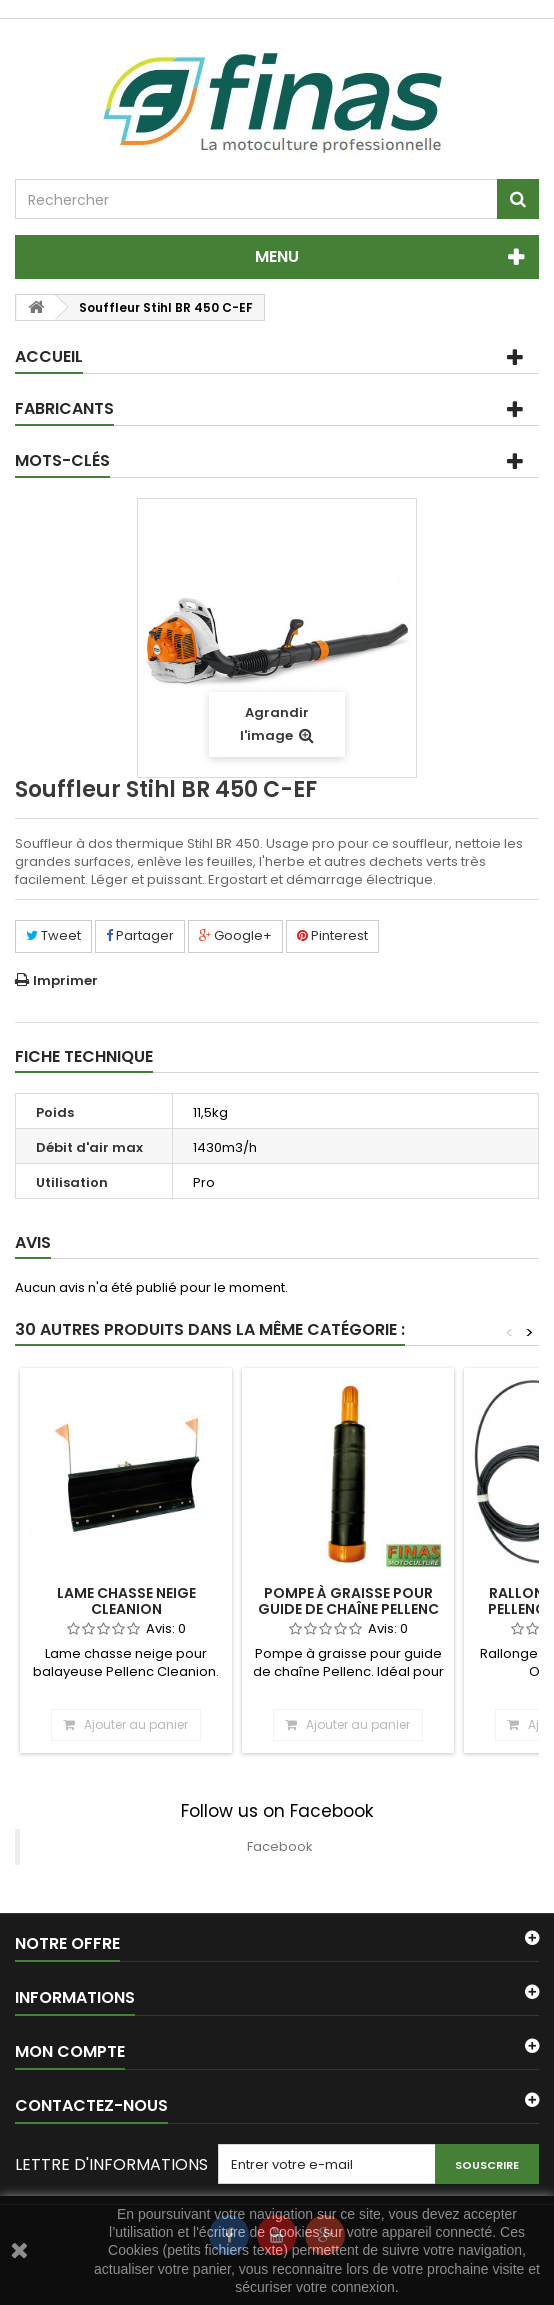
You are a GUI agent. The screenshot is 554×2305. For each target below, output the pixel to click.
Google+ (235, 935)
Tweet (53, 935)
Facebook (280, 1846)
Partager (140, 935)
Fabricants (64, 408)
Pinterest (332, 935)
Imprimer (65, 980)
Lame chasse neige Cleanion (126, 1601)
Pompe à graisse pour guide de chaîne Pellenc (348, 1601)
